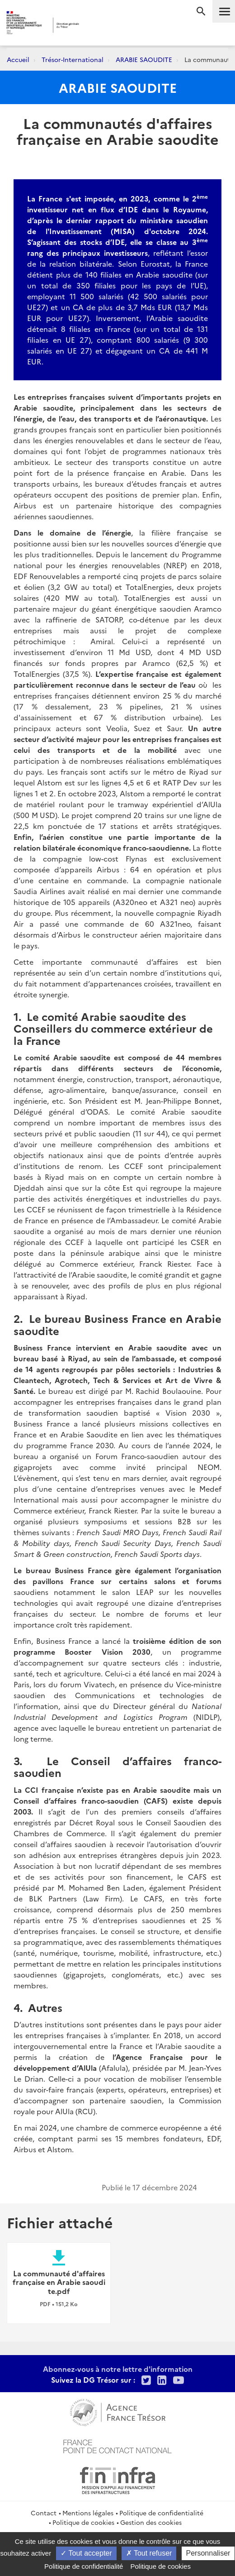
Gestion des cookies (151, 2522)
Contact (43, 2512)
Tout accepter (86, 2553)
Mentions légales (87, 2512)
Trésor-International (72, 59)
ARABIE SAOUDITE (144, 59)
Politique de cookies (83, 2522)
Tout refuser (149, 2553)
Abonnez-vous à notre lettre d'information (118, 2368)
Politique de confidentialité (161, 2512)
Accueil (18, 59)
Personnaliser (208, 2553)
